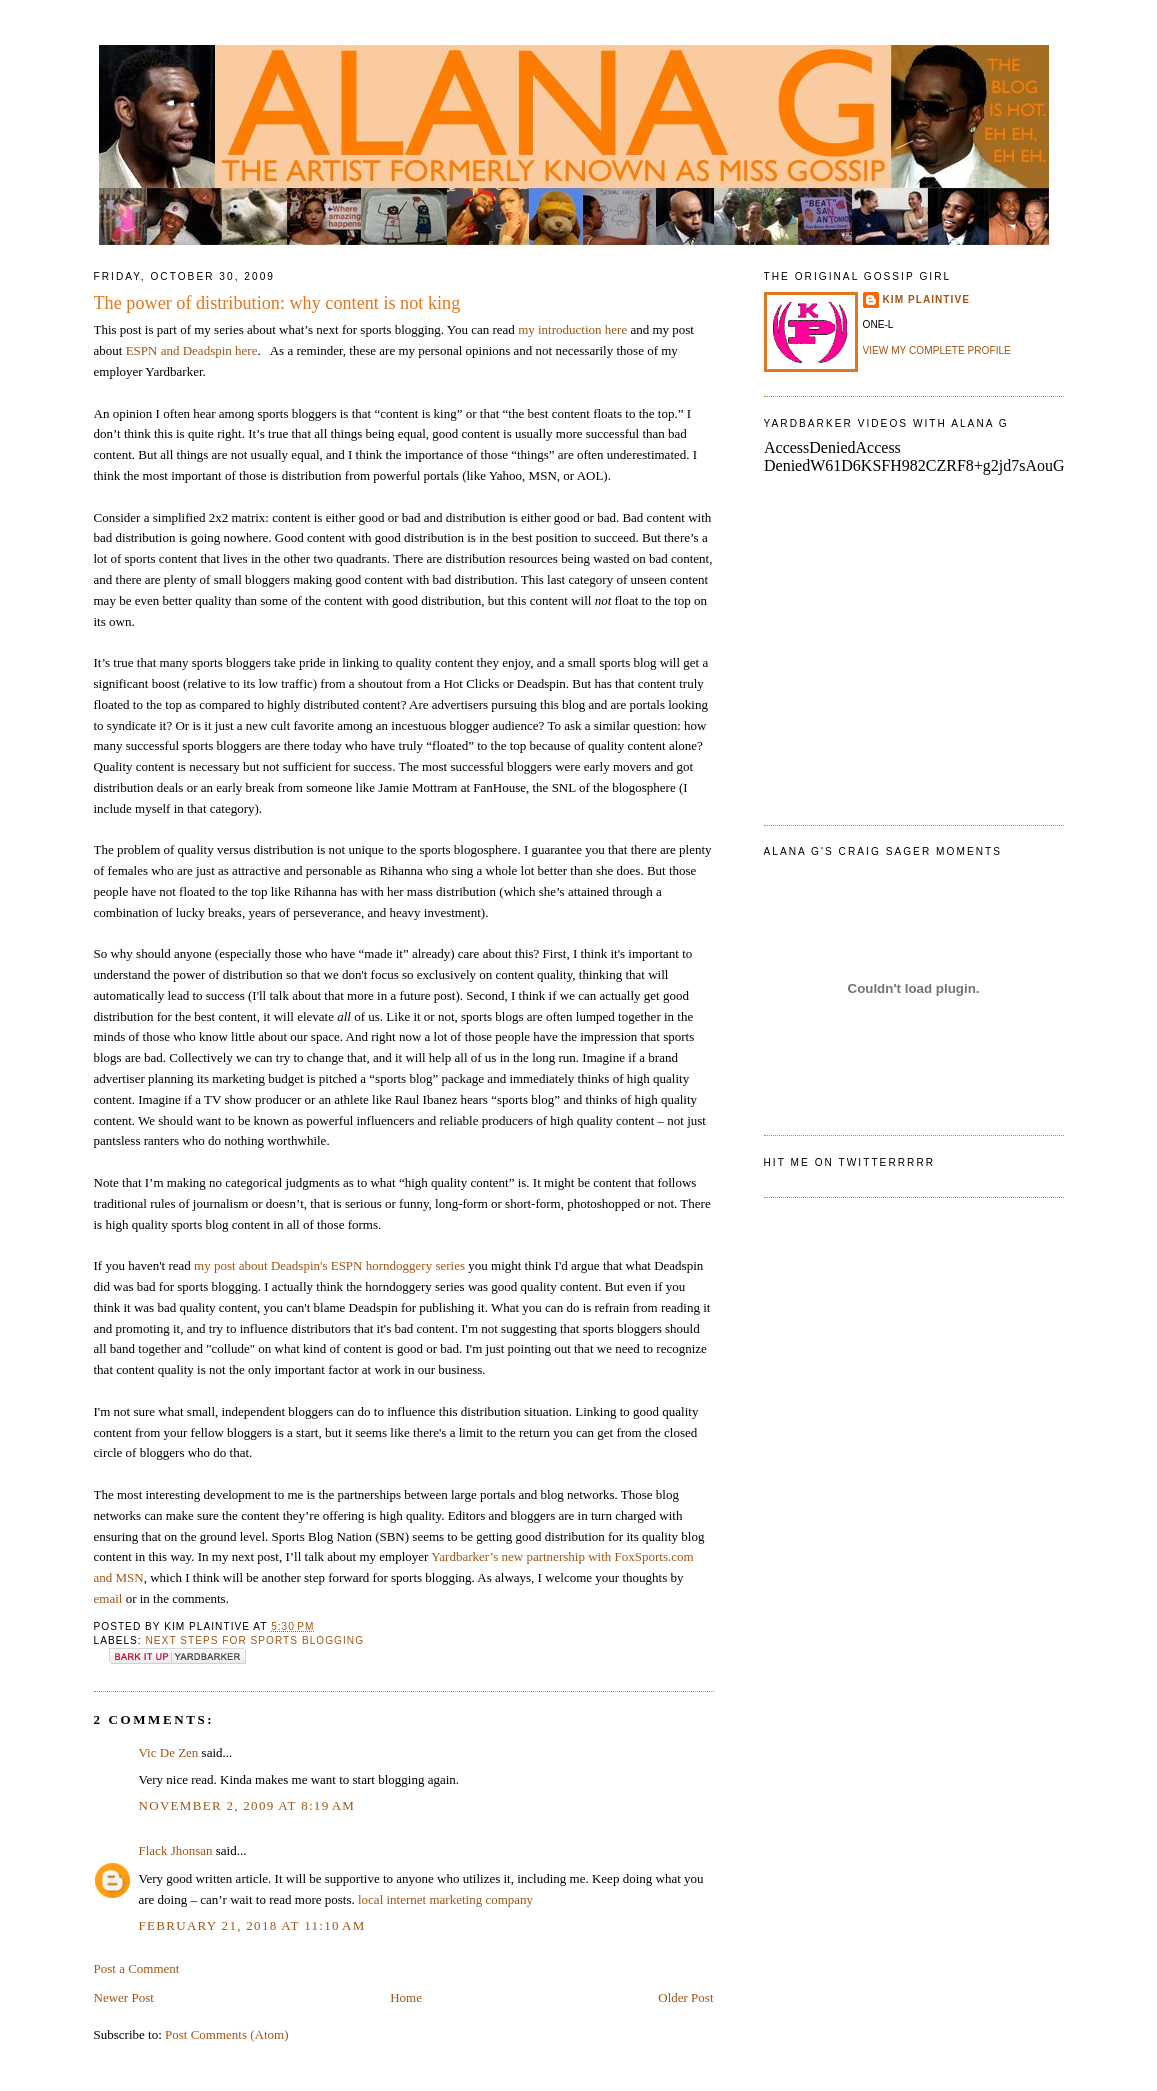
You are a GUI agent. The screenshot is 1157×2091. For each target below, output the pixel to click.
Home (406, 1997)
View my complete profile (937, 350)
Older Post (685, 1997)
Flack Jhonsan (176, 1850)
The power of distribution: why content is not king (277, 303)
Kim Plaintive (926, 299)
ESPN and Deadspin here (192, 350)
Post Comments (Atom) (227, 2034)
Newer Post (124, 1997)
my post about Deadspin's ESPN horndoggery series (329, 1265)
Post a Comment (137, 1968)
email (108, 1598)
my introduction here (572, 329)
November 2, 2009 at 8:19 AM (247, 1805)
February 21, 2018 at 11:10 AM (252, 1925)
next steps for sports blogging (255, 1640)
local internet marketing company (445, 1899)
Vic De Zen (169, 1752)
